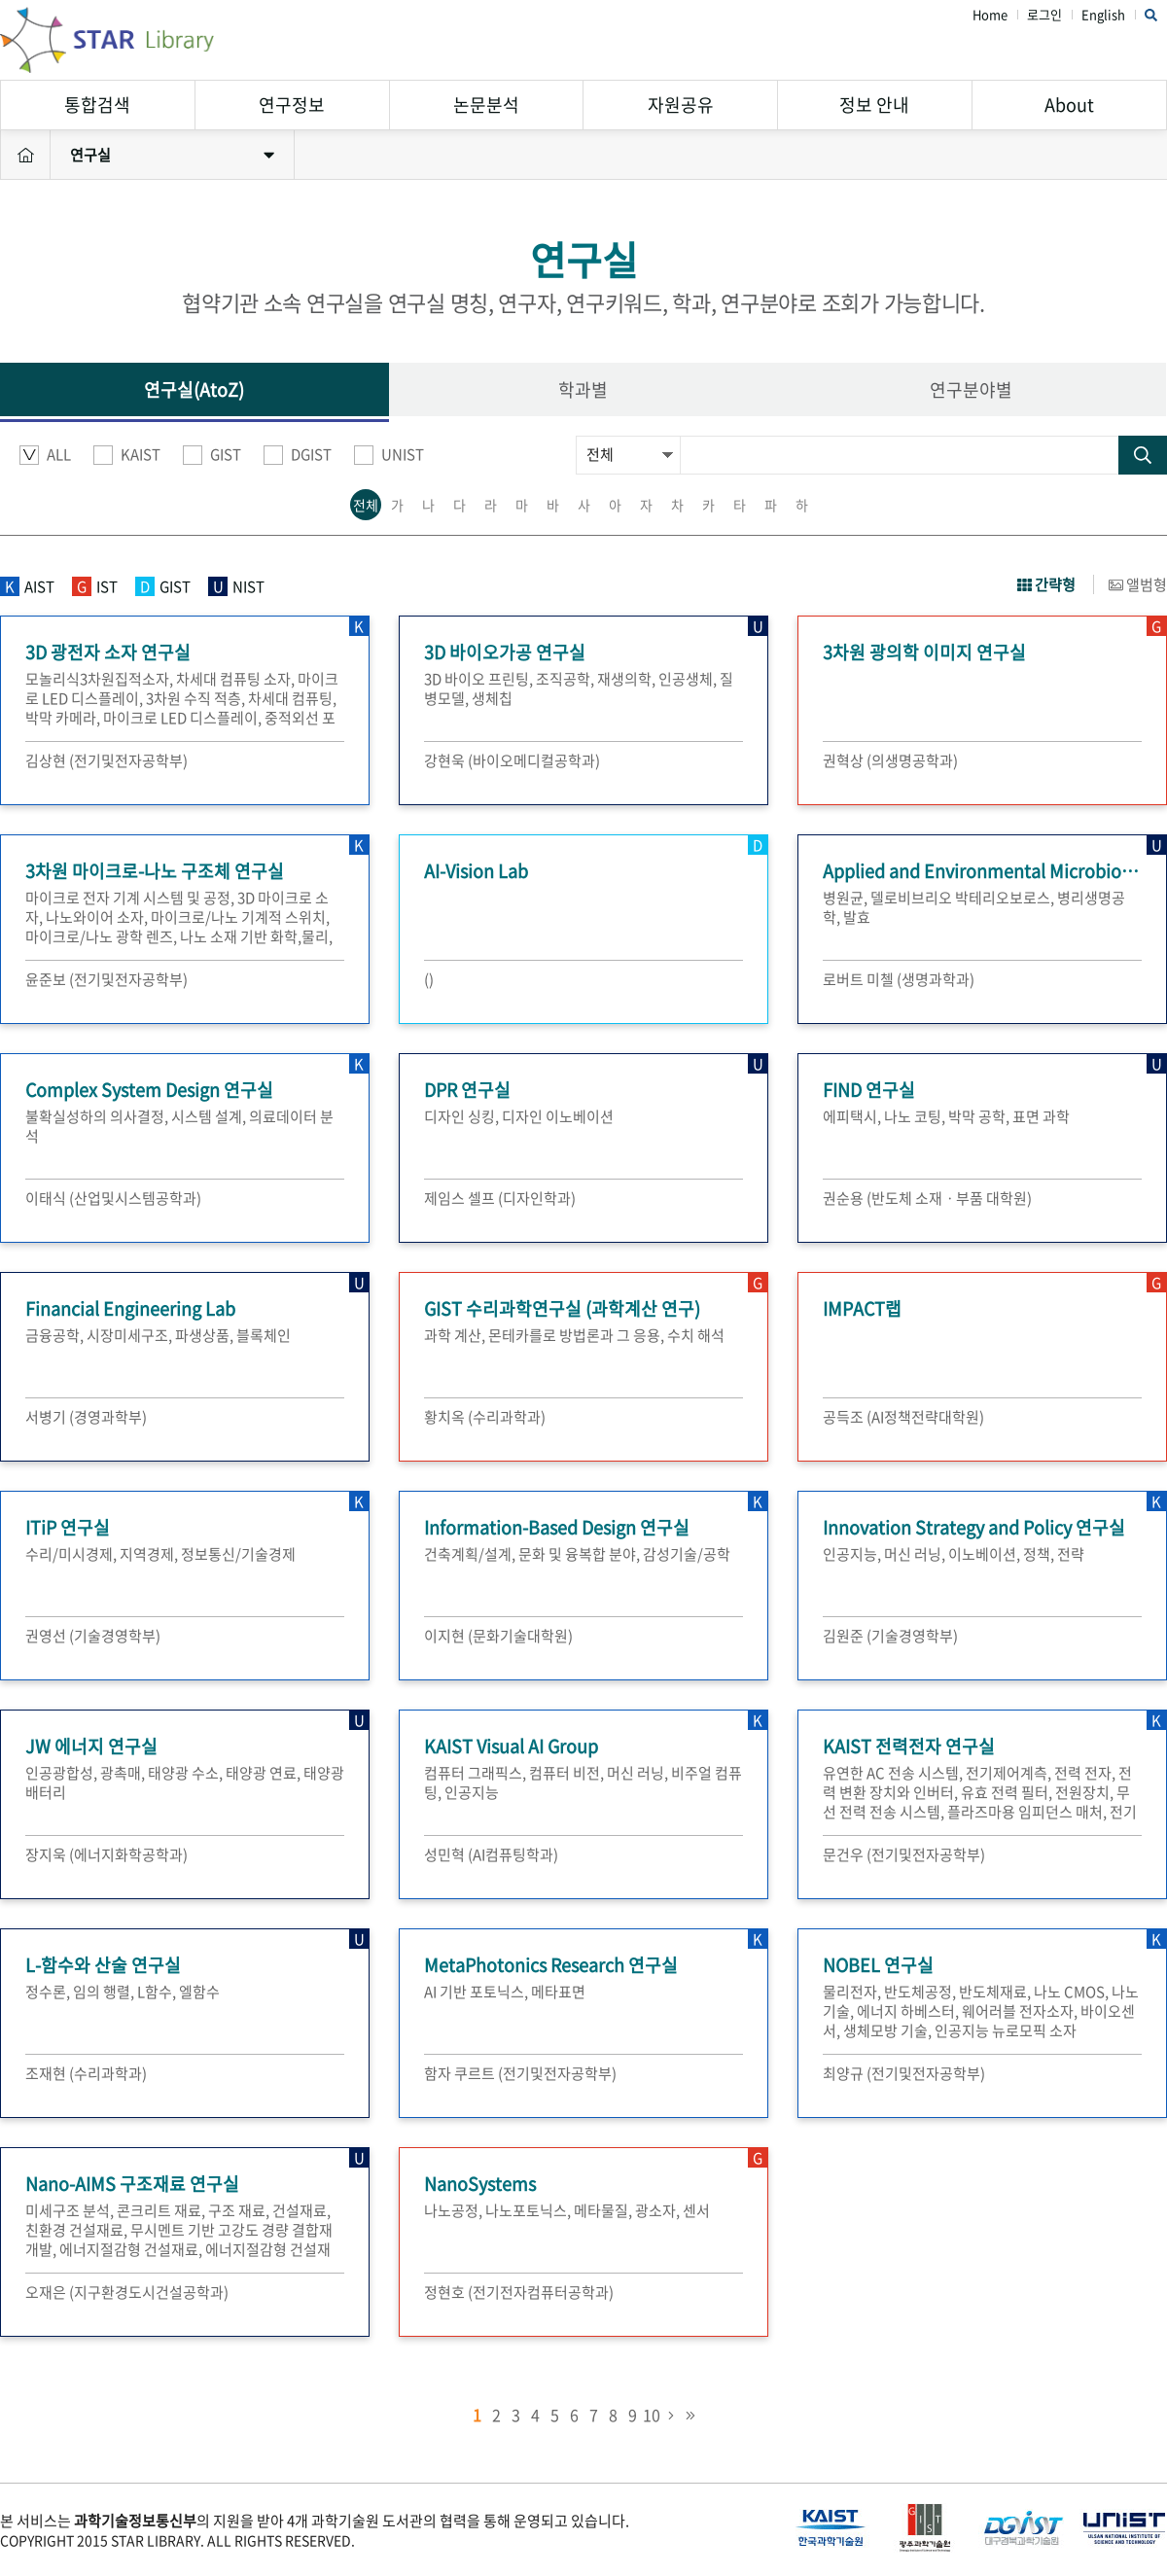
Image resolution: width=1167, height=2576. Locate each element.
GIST (212, 455)
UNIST (389, 455)
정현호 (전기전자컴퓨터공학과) (519, 2292)
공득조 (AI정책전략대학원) (903, 1417)
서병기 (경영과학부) (86, 1417)
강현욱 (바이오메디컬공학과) (512, 760)
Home (990, 15)
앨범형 (1138, 584)
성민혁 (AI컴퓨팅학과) (491, 1854)
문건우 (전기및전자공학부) (904, 1854)
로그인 (1044, 15)
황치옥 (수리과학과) (485, 1417)
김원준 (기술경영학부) (890, 1635)
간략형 (1046, 584)
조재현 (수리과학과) (86, 2073)
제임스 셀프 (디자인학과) (500, 1198)
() (429, 979)
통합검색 (97, 104)
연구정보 (292, 104)
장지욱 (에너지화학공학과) (106, 1854)
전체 (365, 504)
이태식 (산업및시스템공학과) (113, 1198)
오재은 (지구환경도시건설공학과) (127, 2292)
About (1069, 104)
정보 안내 (874, 104)
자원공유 (681, 104)
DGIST (298, 455)
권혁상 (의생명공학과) (890, 760)
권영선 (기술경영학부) (92, 1635)
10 (651, 2414)
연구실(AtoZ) (194, 389)
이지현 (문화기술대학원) (498, 1635)
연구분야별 (971, 389)
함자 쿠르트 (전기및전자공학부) (520, 2073)
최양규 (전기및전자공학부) (904, 2073)
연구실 (172, 154)
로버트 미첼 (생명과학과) (898, 979)
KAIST (126, 455)
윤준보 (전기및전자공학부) (106, 979)
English (1103, 15)
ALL (45, 455)
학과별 (583, 389)
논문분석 (486, 104)
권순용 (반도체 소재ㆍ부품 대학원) (927, 1198)
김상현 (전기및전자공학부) (106, 760)
